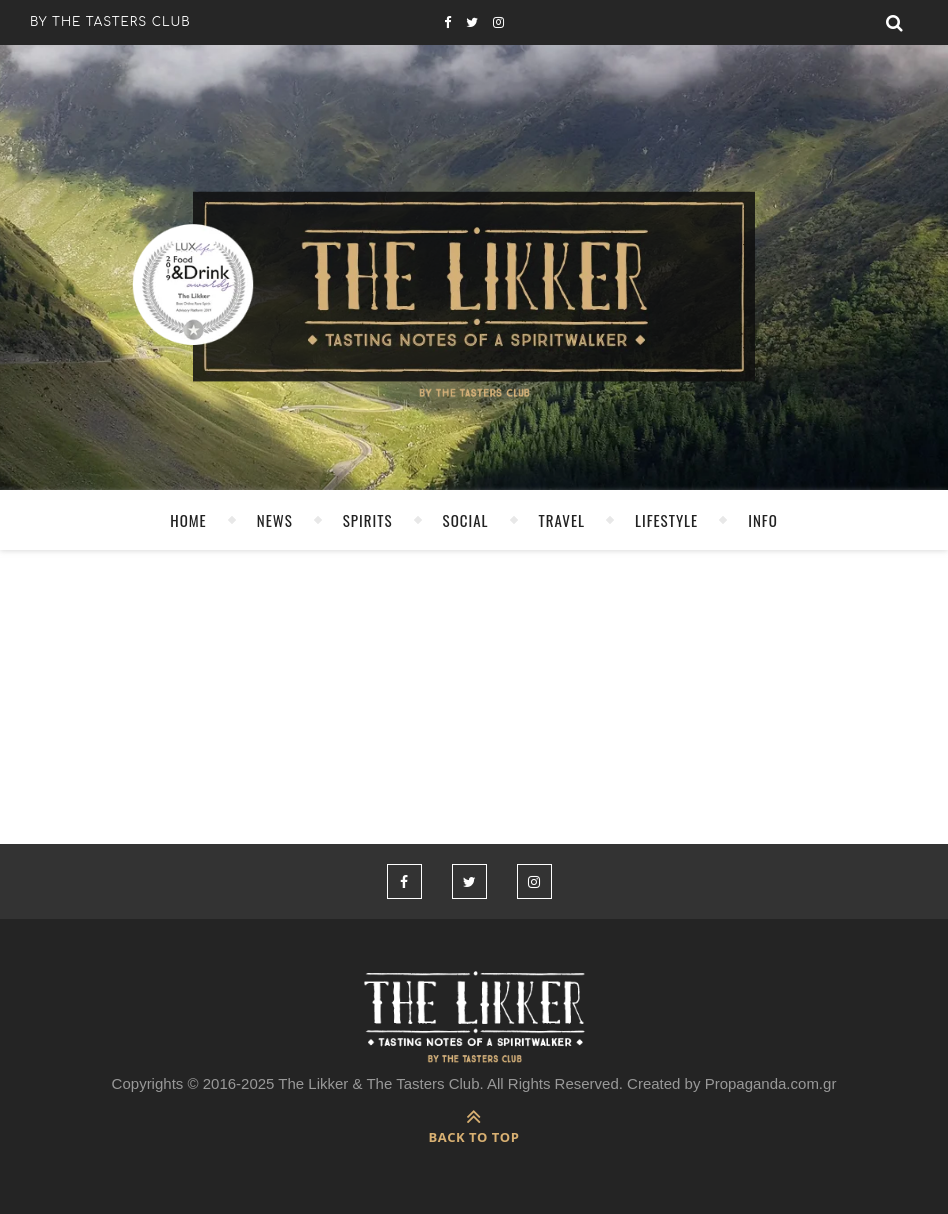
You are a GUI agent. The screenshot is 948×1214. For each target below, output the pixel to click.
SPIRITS (368, 520)
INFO (763, 520)
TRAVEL (562, 520)
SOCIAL (466, 520)
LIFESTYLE (666, 520)
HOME (188, 520)
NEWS (275, 520)
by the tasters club (110, 22)
